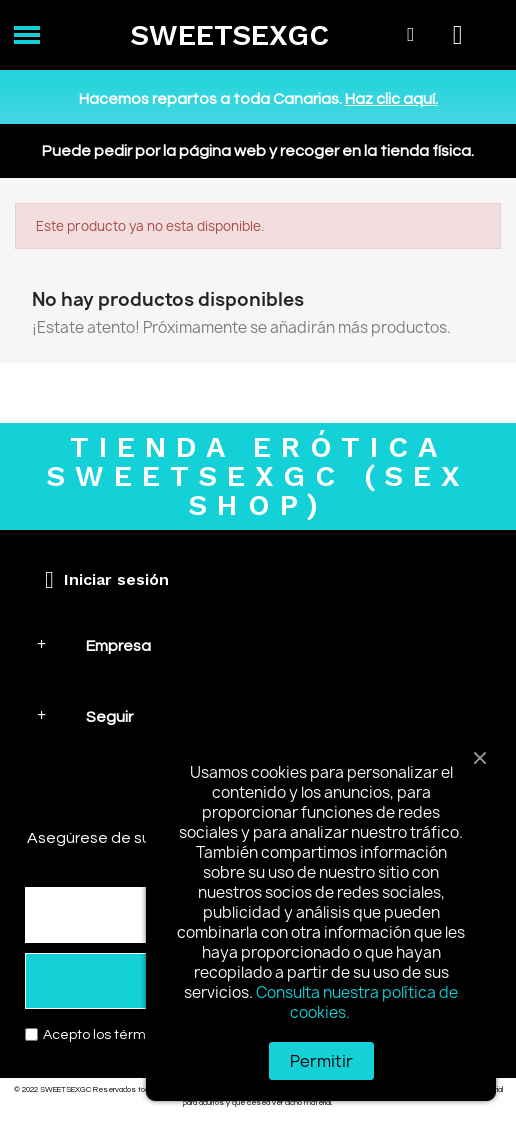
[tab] (258, 645)
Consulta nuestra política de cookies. (357, 1002)
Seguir (109, 717)
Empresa (118, 646)
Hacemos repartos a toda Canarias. (258, 99)
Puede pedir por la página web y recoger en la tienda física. (258, 151)
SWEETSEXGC (229, 35)
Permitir (321, 1061)
